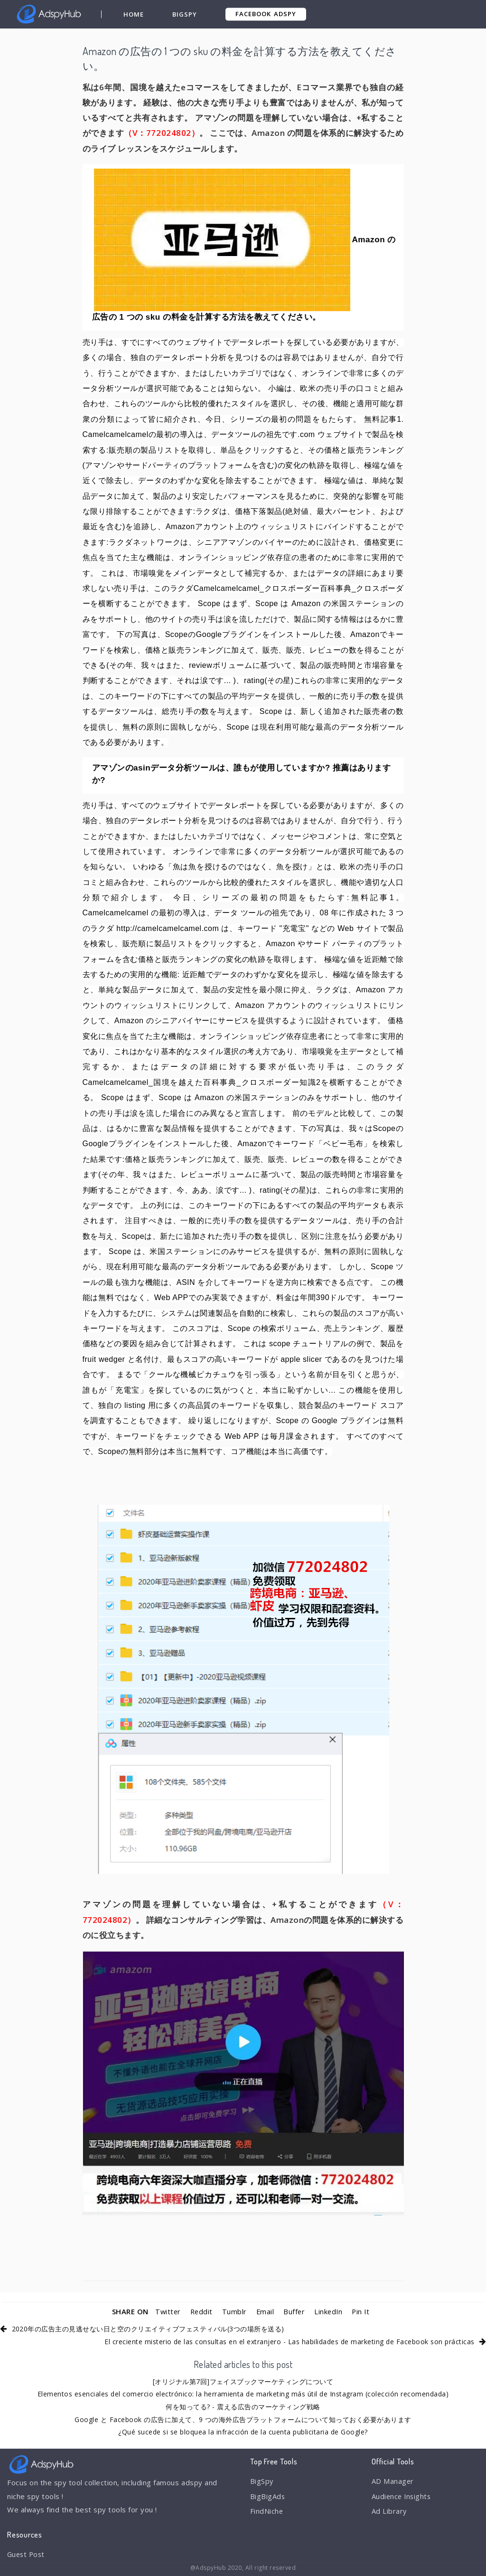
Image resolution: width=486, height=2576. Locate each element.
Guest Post (27, 2554)
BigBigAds (268, 2497)
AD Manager (393, 2481)
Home (133, 14)
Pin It (362, 2311)
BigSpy (184, 14)
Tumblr (234, 2311)
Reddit (200, 2311)
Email (265, 2311)
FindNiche (267, 2512)
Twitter (166, 2311)
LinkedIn (329, 2311)
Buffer (294, 2311)
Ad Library (389, 2512)
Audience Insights (402, 2497)
